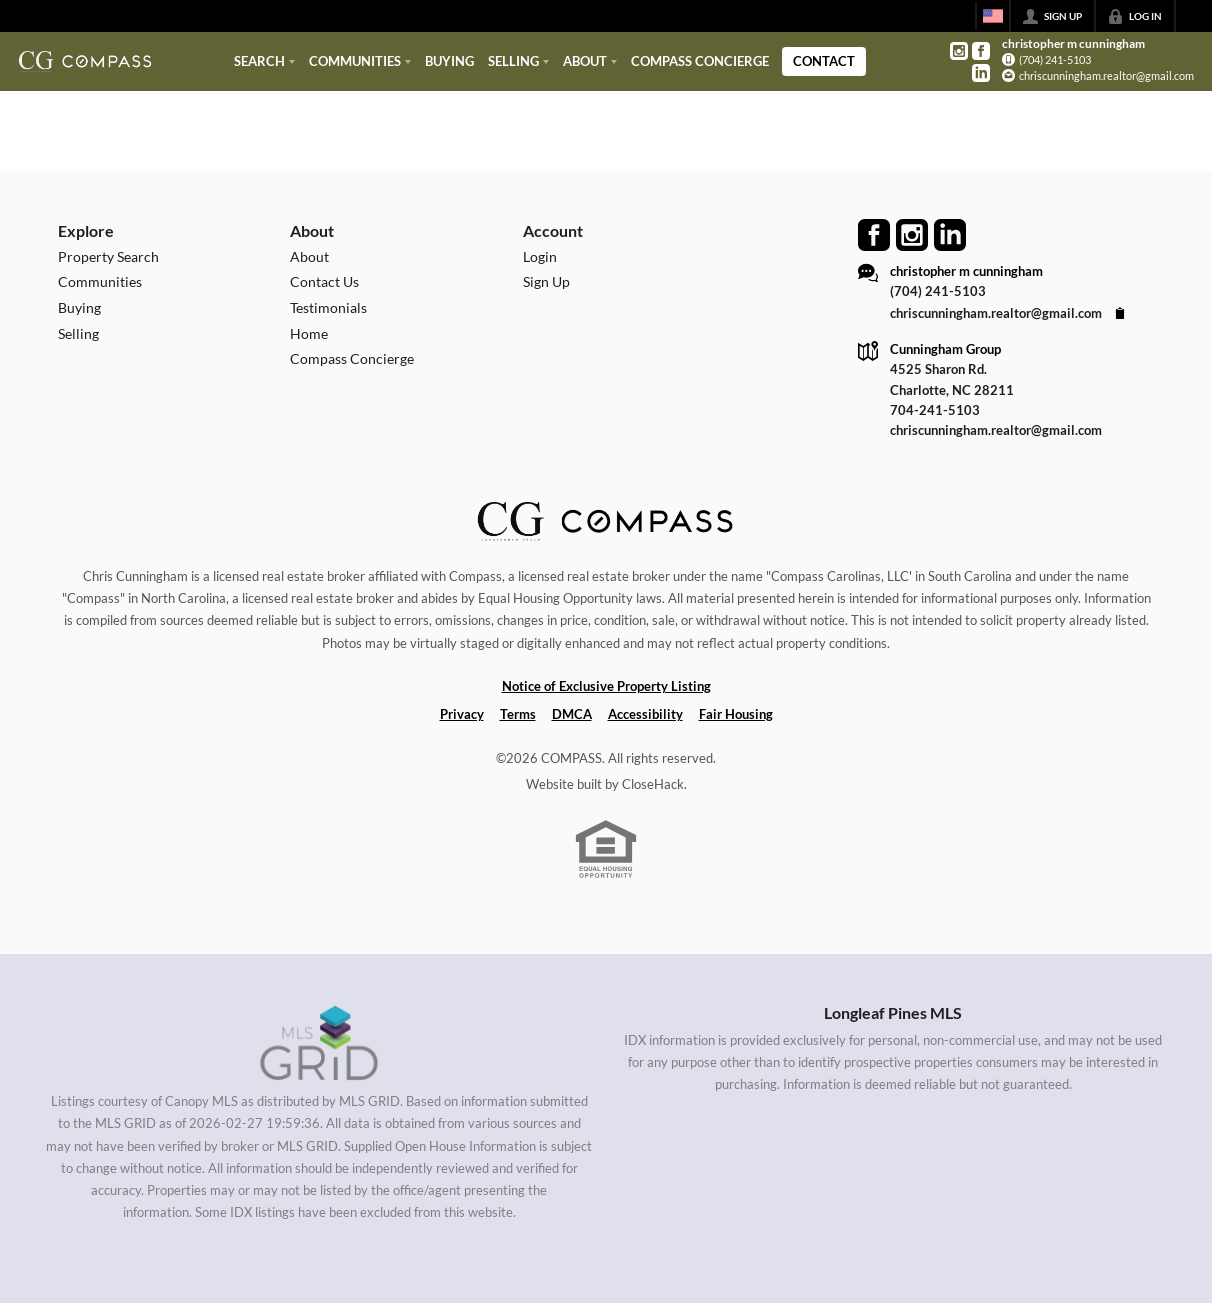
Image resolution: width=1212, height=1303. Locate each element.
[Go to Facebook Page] (981, 51)
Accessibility (645, 714)
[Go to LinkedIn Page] (981, 73)
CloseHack (653, 784)
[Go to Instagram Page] (959, 51)
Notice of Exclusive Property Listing (606, 686)
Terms (518, 714)
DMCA (572, 714)
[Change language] (993, 16)
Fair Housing (736, 714)
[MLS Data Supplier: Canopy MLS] (319, 1044)
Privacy (462, 714)
